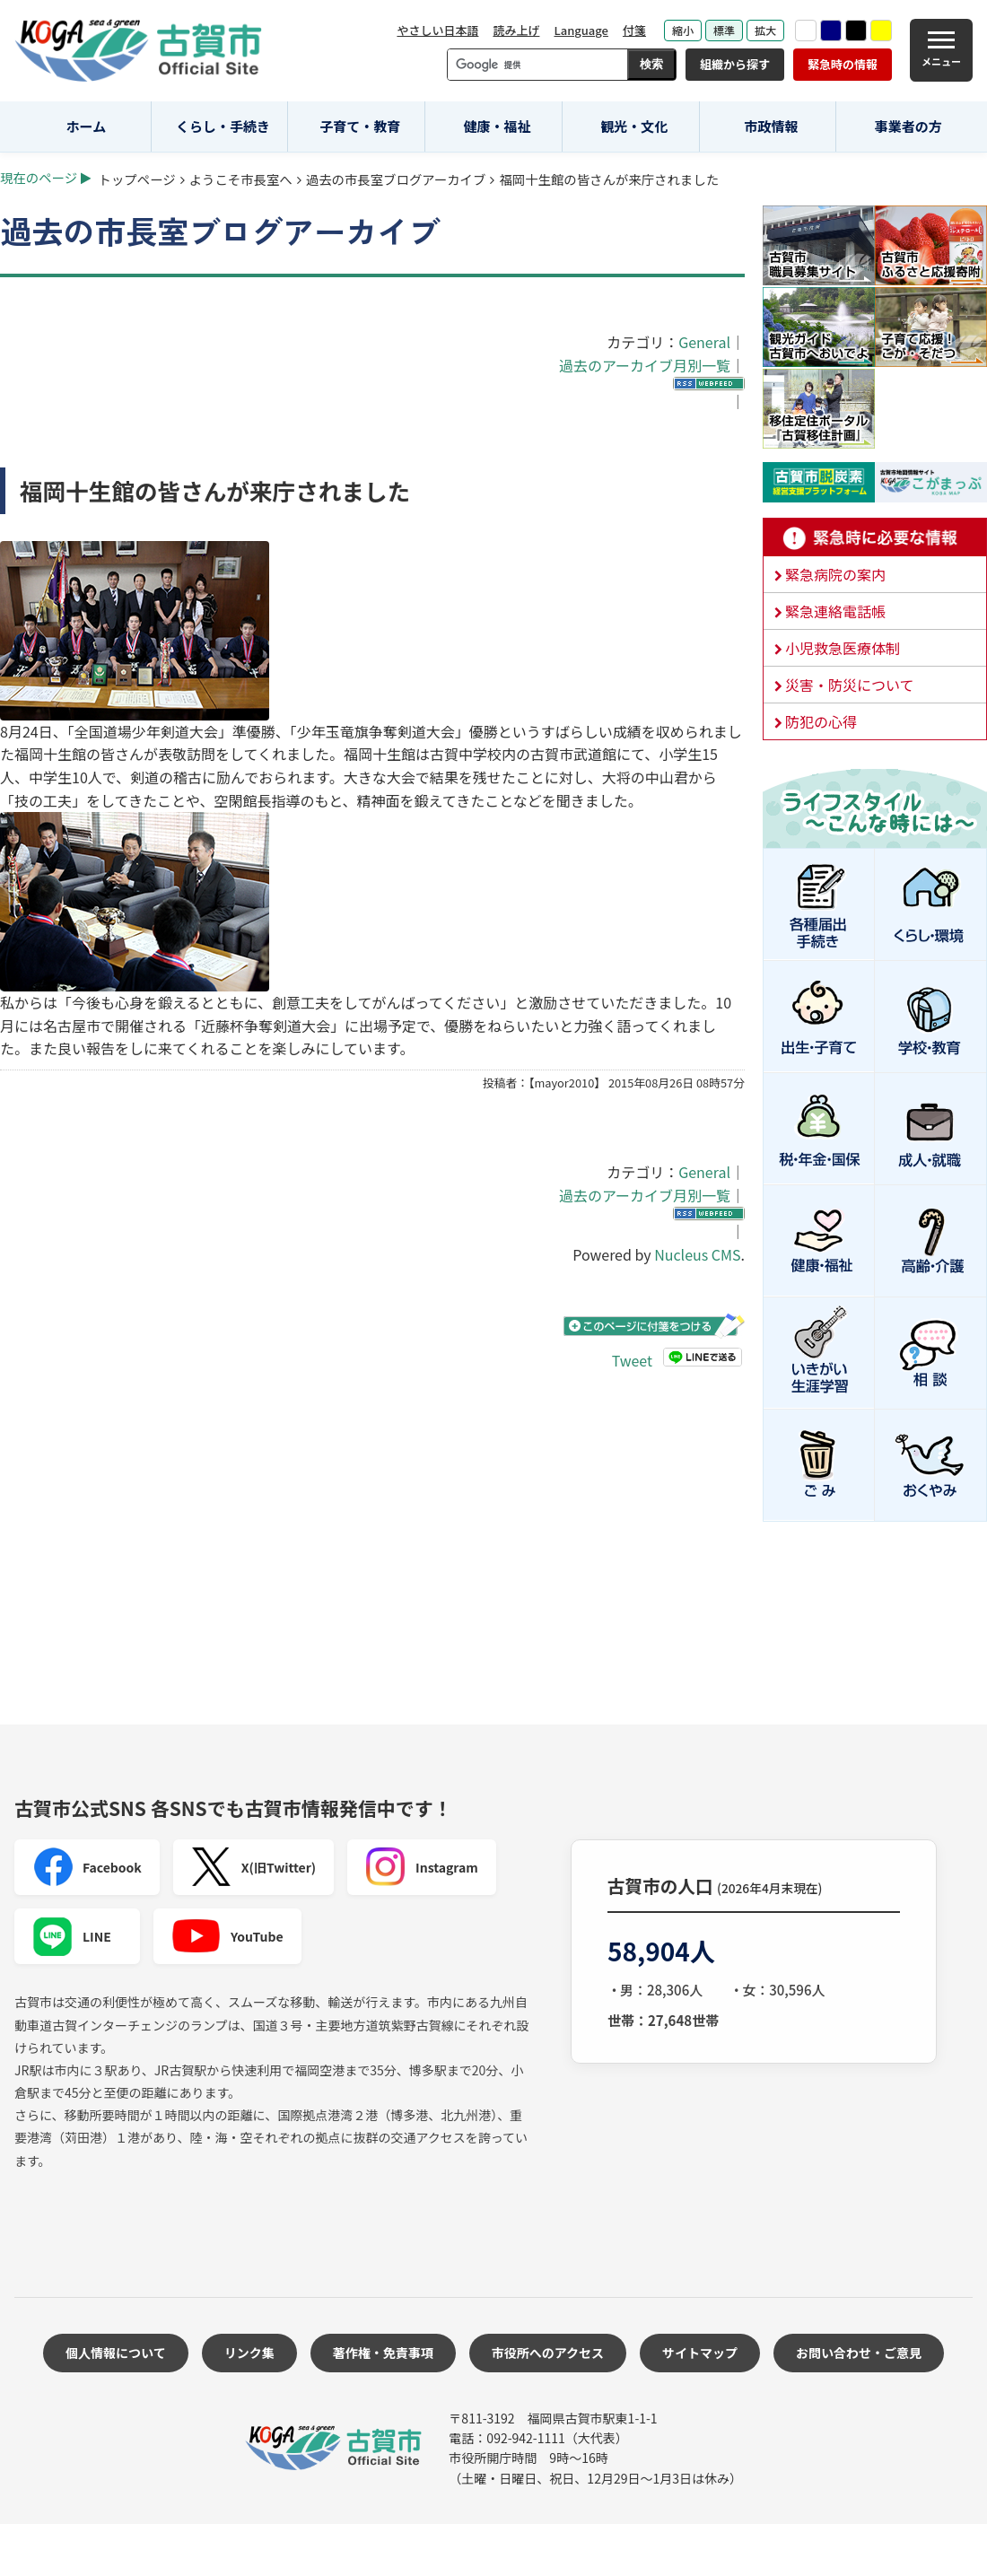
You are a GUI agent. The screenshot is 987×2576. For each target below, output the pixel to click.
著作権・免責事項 (383, 2353)
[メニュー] (941, 50)
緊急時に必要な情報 (875, 537)
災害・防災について (849, 684)
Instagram (421, 1867)
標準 (724, 30)
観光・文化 (634, 126)
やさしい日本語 (437, 30)
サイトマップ (700, 2353)
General (704, 342)
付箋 (634, 30)
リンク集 (249, 2353)
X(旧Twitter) (253, 1867)
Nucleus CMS (697, 1254)
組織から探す (735, 64)
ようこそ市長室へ (241, 179)
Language (581, 30)
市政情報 (771, 126)
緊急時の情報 (843, 64)
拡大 (765, 30)
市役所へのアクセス (548, 2353)
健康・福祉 (497, 126)
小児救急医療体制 (842, 648)
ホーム (86, 126)
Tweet (632, 1360)
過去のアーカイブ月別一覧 (644, 365)
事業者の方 (908, 126)
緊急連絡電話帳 (835, 611)
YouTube (227, 1936)
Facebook (87, 1867)
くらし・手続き (223, 126)
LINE (71, 1936)
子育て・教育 (359, 126)
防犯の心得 (821, 721)
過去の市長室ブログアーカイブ (396, 179)
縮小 (683, 30)
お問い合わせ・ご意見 (858, 2353)
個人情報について (116, 2353)
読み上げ (516, 30)
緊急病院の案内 (835, 574)
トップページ (137, 179)
